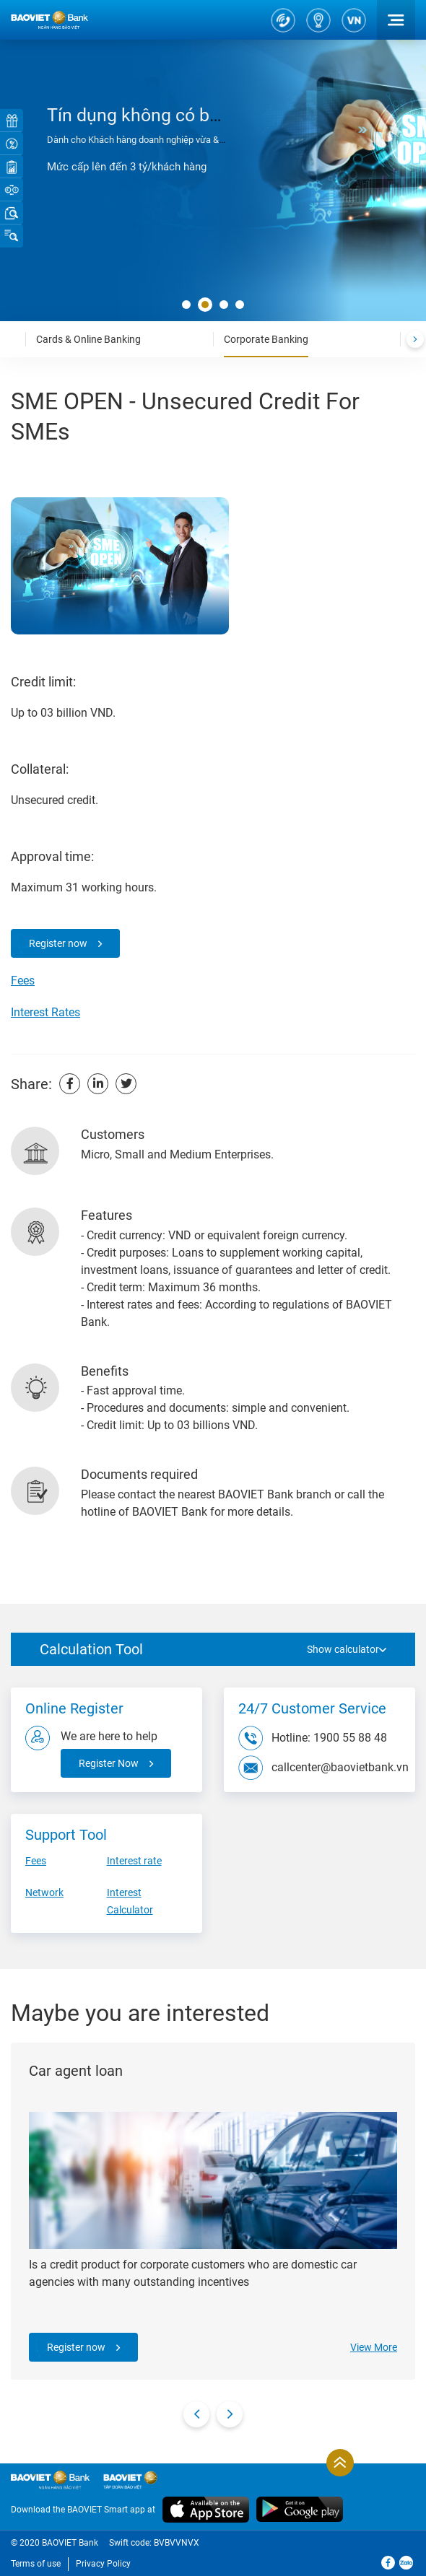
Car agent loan (76, 2070)
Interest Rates (45, 1012)
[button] (186, 305)
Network (44, 1892)
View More (373, 2347)
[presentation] (415, 339)
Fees (23, 980)
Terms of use (36, 2564)
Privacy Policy (103, 2564)
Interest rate (134, 1860)
